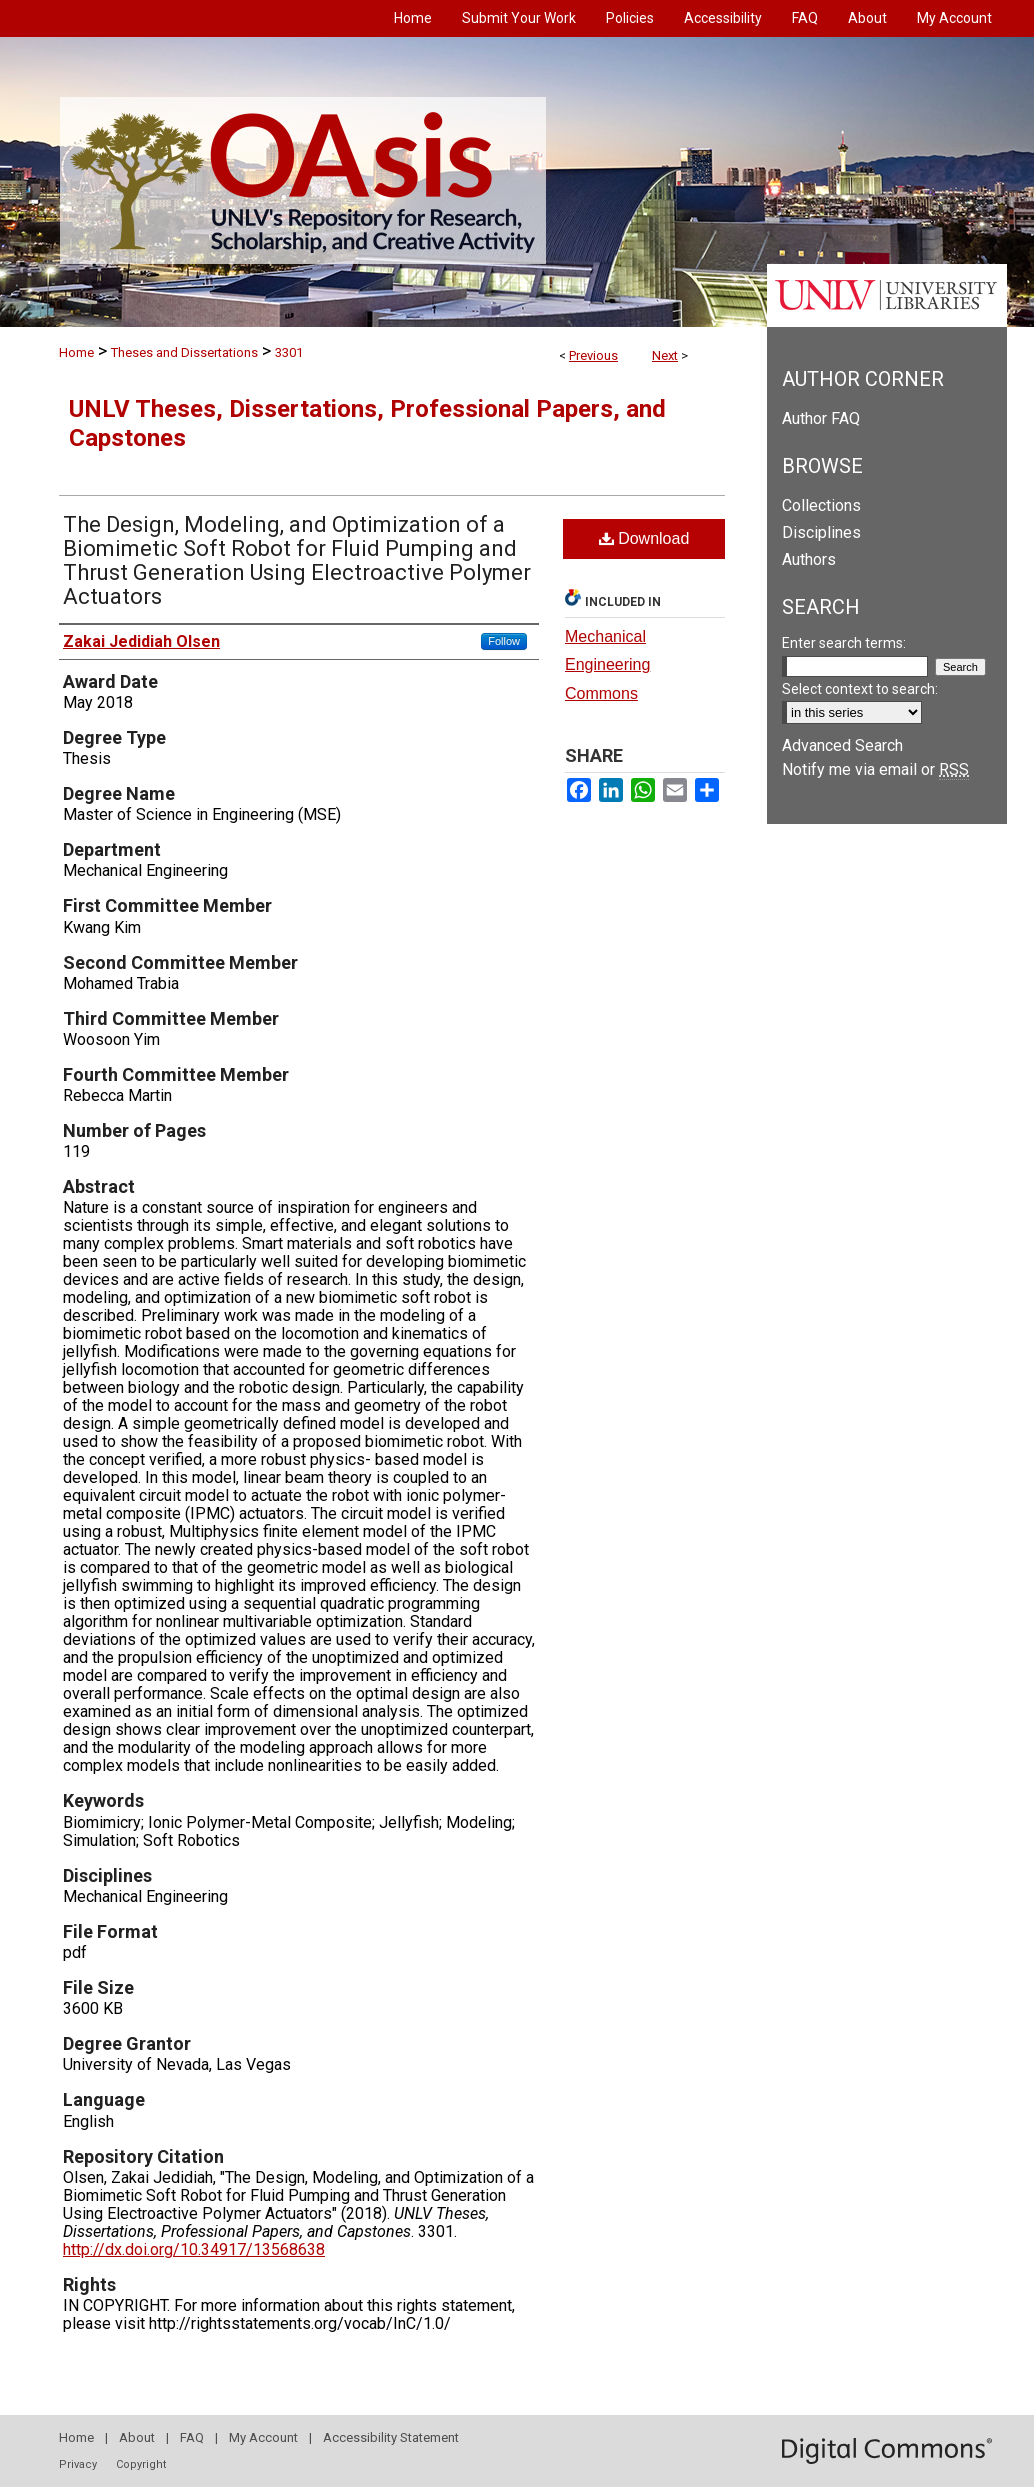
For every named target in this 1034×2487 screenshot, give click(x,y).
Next (665, 355)
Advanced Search (842, 745)
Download (644, 538)
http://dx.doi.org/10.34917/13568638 (194, 2249)
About (137, 2437)
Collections (821, 505)
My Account (263, 2437)
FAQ (192, 2437)
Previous (593, 355)
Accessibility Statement (391, 2437)
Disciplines (821, 532)
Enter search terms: (844, 643)
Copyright (141, 2464)
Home (76, 352)
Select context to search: (860, 689)
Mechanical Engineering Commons (607, 665)
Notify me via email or (875, 769)
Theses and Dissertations (184, 352)
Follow (504, 641)
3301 (289, 352)
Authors (809, 559)
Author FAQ (821, 418)
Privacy (78, 2464)
